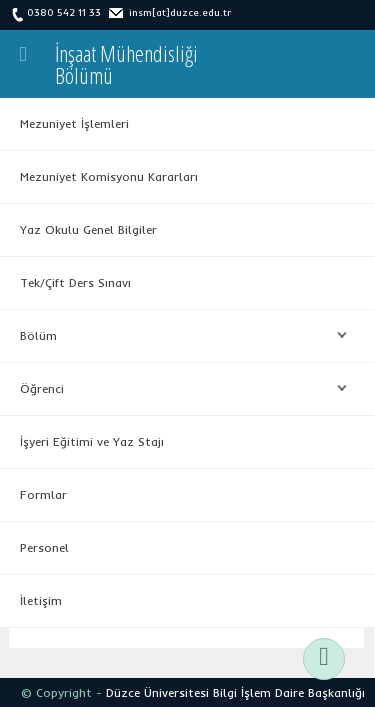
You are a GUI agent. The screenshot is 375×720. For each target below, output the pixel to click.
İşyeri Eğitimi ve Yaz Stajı (92, 441)
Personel (44, 547)
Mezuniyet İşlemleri (74, 123)
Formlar (43, 494)
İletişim (41, 600)
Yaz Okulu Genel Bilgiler (88, 229)
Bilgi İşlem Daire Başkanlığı (289, 692)
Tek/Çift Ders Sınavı (75, 282)
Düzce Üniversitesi (157, 692)
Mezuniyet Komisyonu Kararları (109, 176)
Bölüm (178, 336)
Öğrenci (178, 389)
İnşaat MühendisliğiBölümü (126, 64)
